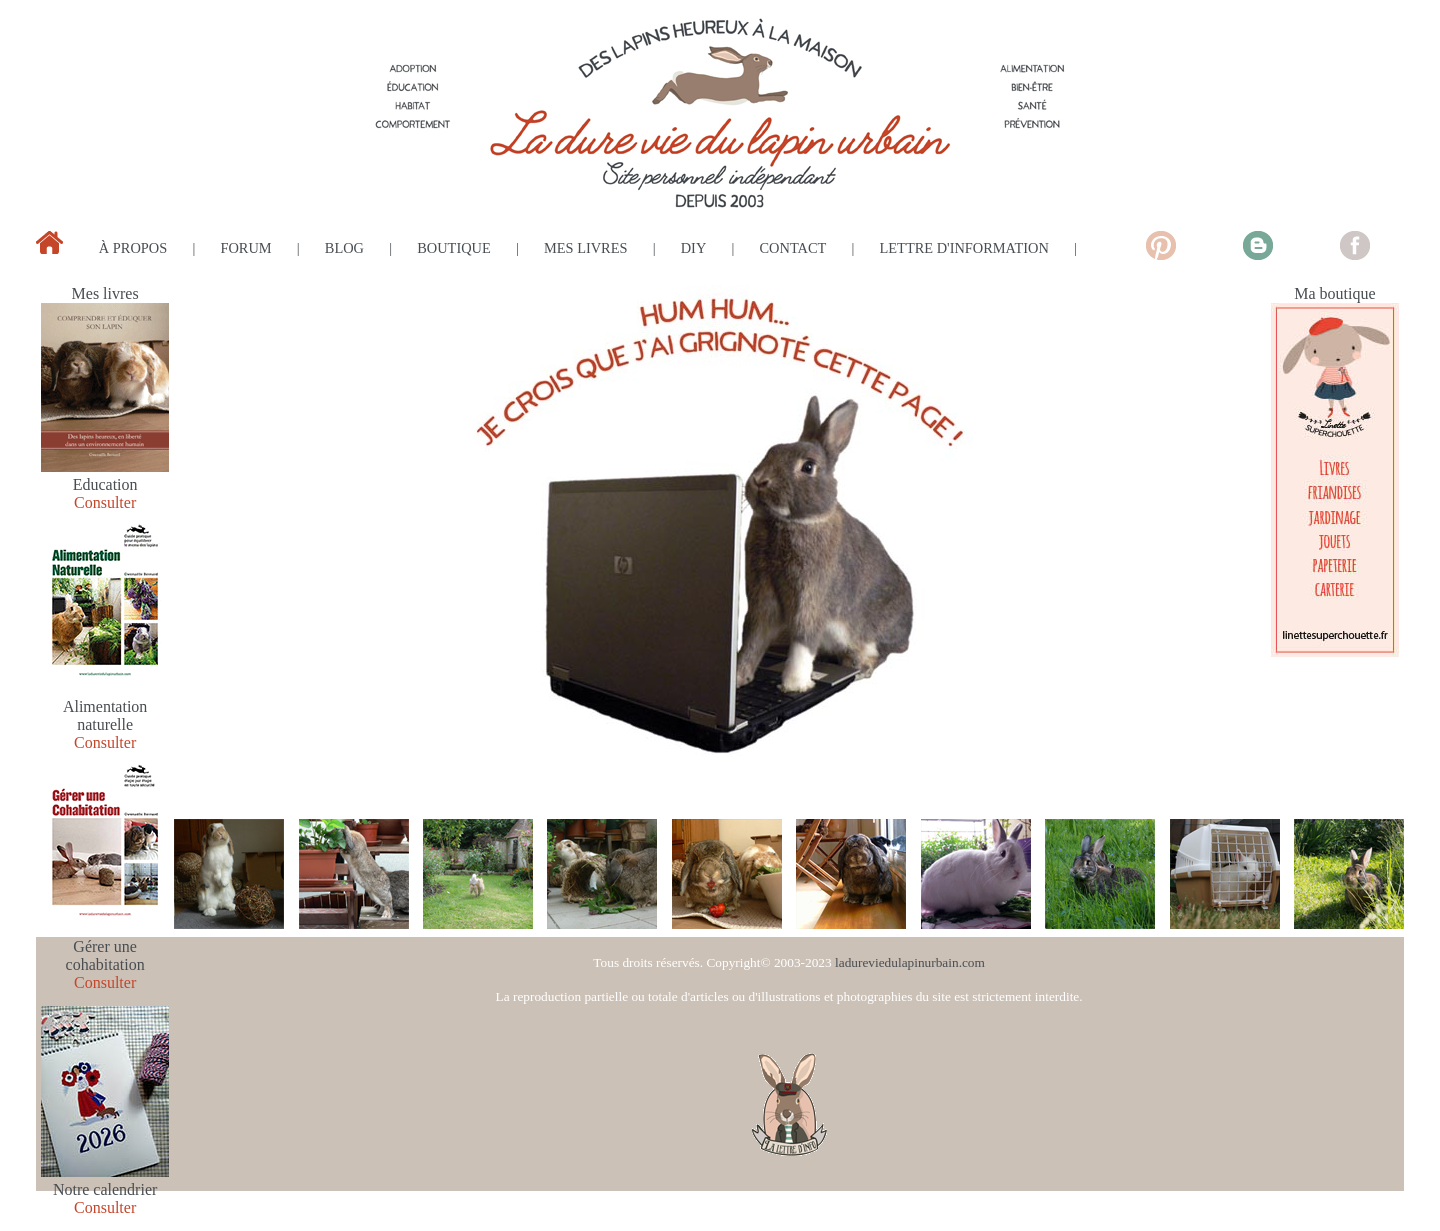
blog (344, 248)
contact (793, 248)
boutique (454, 248)
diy (694, 248)
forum (245, 248)
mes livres (586, 248)
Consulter (105, 502)
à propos (133, 248)
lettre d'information (964, 248)
